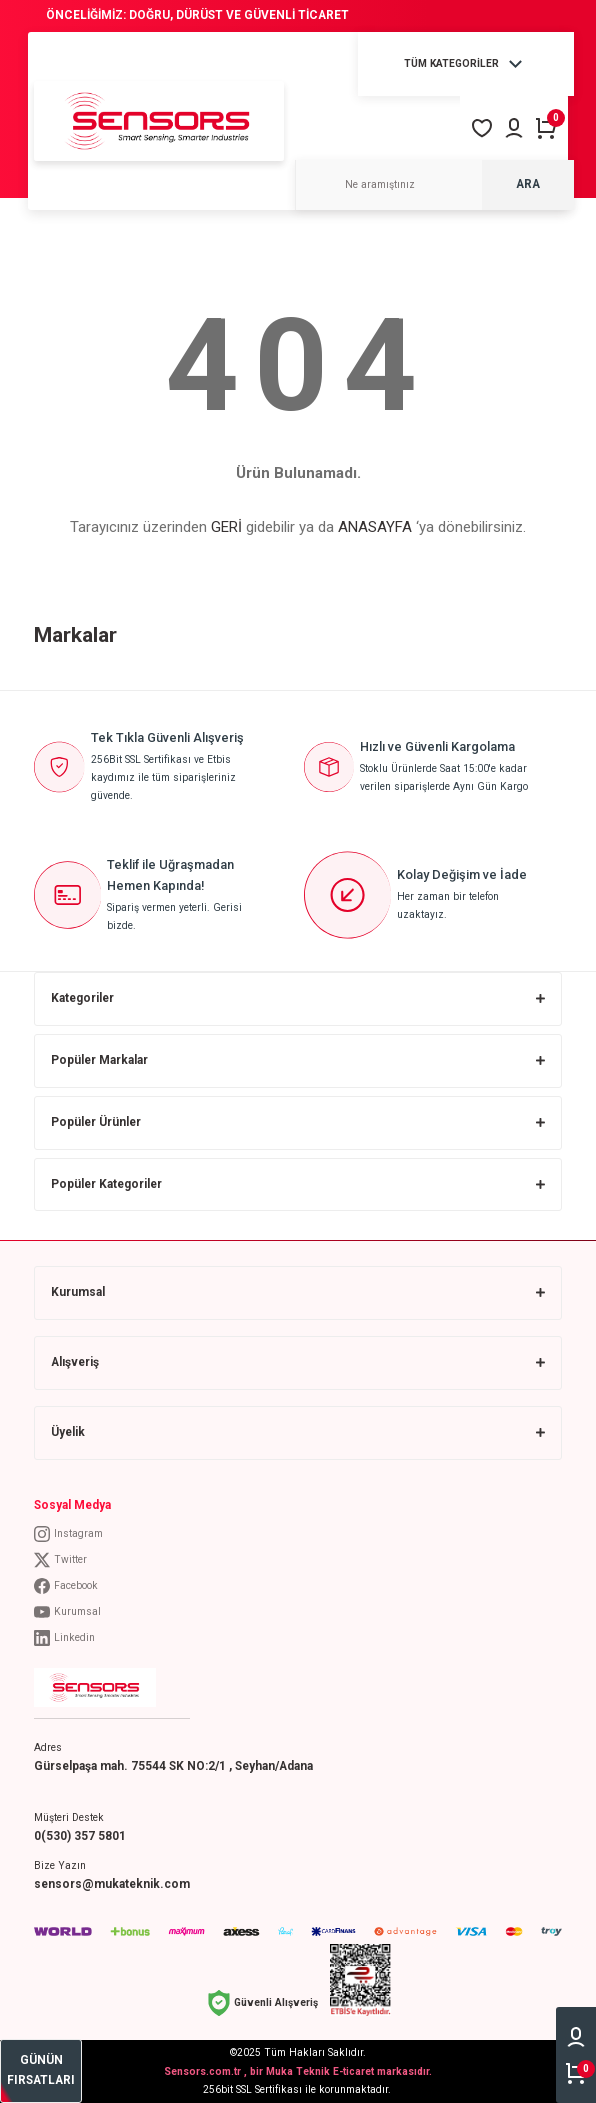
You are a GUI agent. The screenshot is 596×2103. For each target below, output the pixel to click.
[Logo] (159, 120)
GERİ (226, 527)
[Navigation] (466, 64)
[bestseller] (41, 2071)
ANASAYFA (375, 527)
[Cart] (546, 128)
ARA (528, 184)
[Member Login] (514, 128)
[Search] (434, 185)
